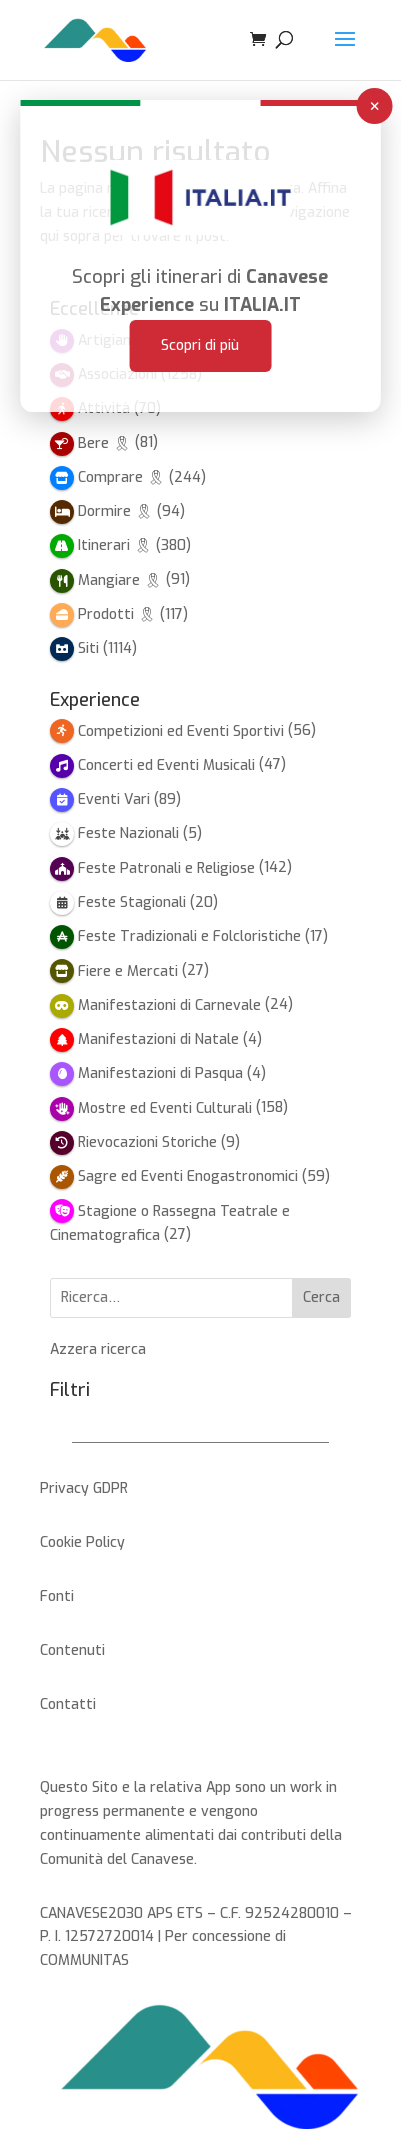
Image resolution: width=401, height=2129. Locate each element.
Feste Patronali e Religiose (166, 868)
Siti (88, 648)
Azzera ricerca (98, 1349)
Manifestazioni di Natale (158, 1039)
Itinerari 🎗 (115, 545)
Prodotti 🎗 (117, 614)
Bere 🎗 (104, 443)
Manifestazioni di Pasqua (160, 1073)
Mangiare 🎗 (120, 580)
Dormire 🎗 (115, 511)
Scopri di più (200, 317)
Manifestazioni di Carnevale (169, 1005)
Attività (104, 408)
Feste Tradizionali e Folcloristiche (189, 936)
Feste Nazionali (128, 833)
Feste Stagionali (132, 902)
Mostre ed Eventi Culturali (165, 1108)
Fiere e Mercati (128, 971)
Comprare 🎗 (121, 477)
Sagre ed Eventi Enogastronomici (188, 1176)
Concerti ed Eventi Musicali (166, 765)
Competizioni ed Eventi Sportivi (181, 731)
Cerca (321, 1297)
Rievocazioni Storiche (147, 1142)
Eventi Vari (114, 799)
